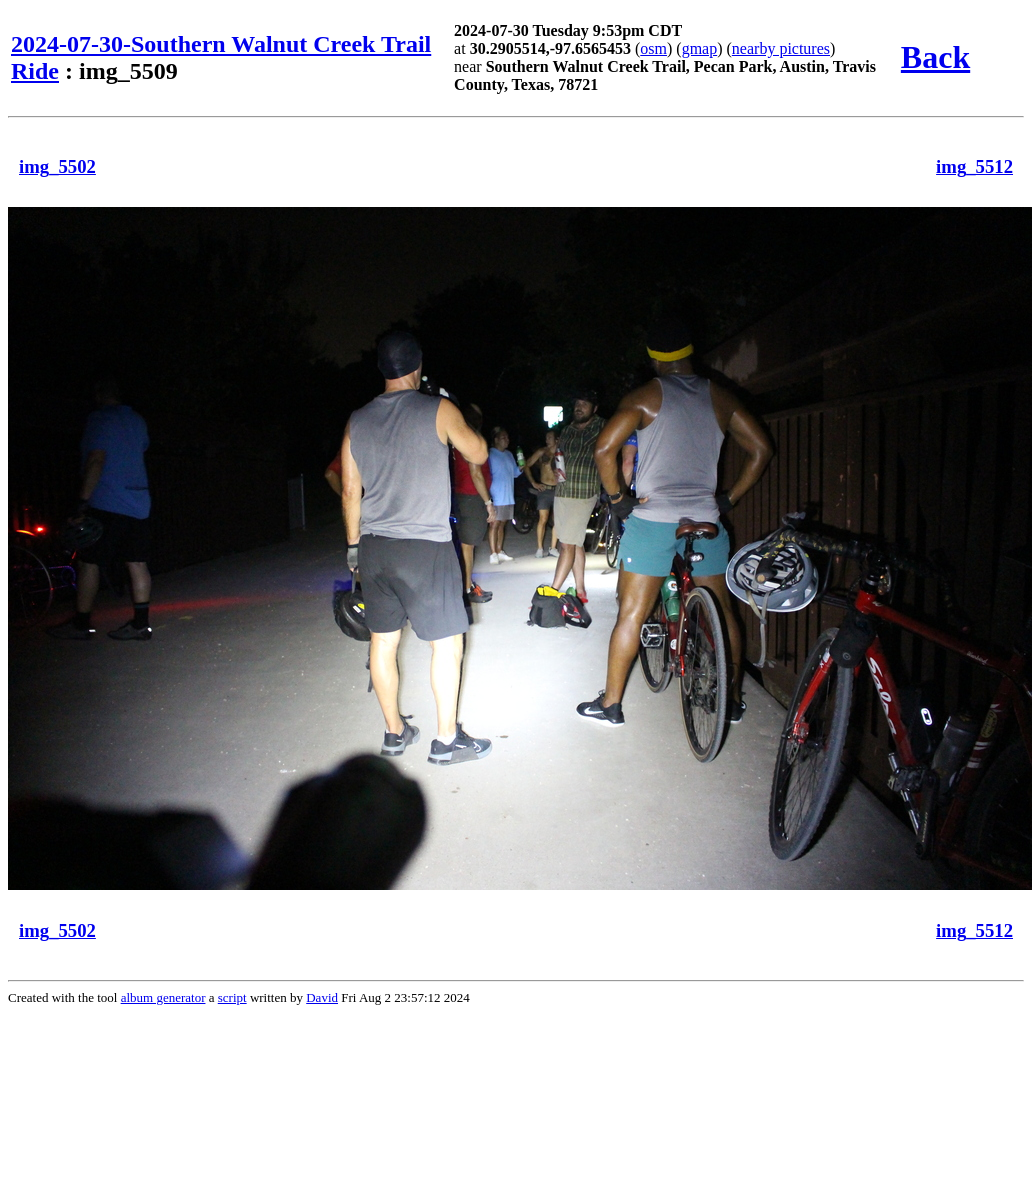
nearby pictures (781, 48)
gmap (700, 48)
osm (653, 48)
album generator (163, 997)
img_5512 (974, 166)
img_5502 (57, 166)
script (232, 997)
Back (935, 57)
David (322, 997)
